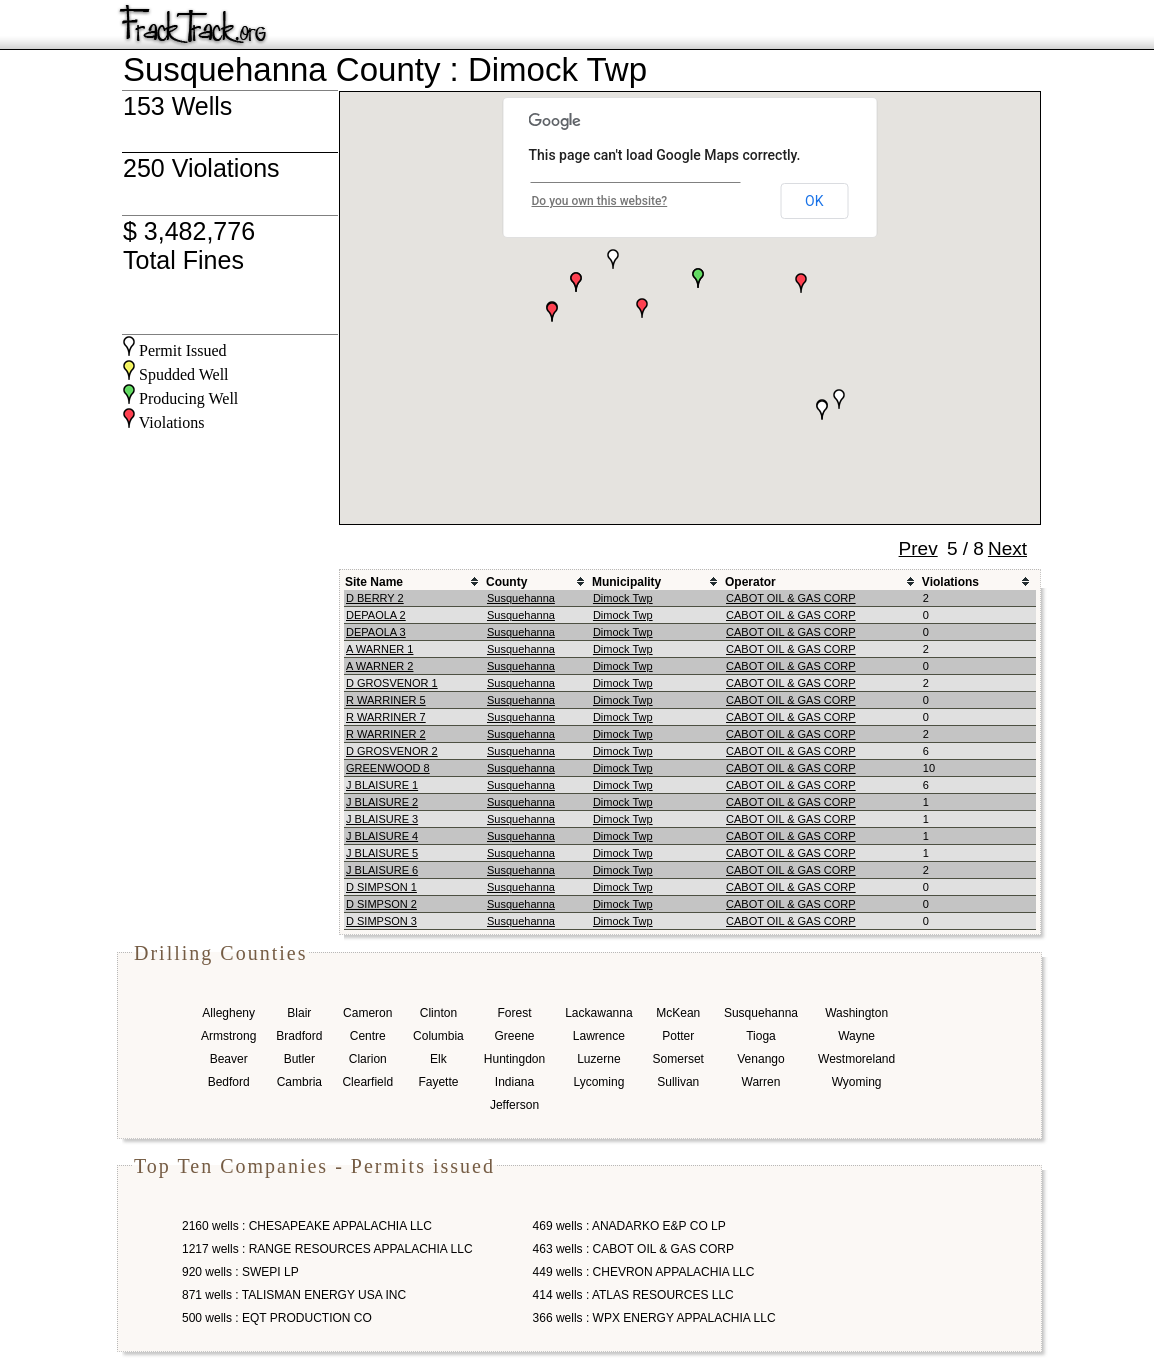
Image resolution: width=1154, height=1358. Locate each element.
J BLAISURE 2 (382, 802)
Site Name (374, 582)
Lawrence (599, 1036)
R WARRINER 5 (386, 700)
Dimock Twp (623, 598)
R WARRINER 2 (386, 734)
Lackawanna (598, 1013)
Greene (514, 1036)
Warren (761, 1082)
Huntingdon (514, 1059)
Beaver (229, 1059)
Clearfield (367, 1082)
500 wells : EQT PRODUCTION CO (277, 1318)
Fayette (438, 1082)
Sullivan (678, 1082)
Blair (299, 1013)
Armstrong (228, 1036)
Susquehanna (521, 598)
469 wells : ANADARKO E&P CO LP (629, 1226)
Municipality (626, 582)
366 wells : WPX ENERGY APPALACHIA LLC (654, 1318)
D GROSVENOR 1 (392, 683)
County (506, 582)
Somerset (678, 1059)
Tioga (761, 1036)
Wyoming (857, 1082)
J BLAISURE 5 (382, 853)
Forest (514, 1013)
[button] (642, 308)
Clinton (438, 1013)
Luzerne (598, 1059)
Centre (368, 1036)
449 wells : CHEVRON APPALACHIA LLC (644, 1272)
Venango (760, 1059)
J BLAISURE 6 (382, 870)
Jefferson (514, 1105)
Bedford (229, 1082)
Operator (750, 582)
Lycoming (598, 1082)
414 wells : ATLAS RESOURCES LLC (633, 1295)
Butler (299, 1059)
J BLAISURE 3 (382, 819)
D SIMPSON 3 (381, 921)
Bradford (299, 1036)
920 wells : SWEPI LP (240, 1272)
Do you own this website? (600, 201)
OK (814, 201)
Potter (678, 1036)
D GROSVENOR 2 (392, 751)
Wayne (856, 1036)
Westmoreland (856, 1059)
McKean (678, 1013)
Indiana (514, 1082)
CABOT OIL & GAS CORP (791, 598)
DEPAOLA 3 (376, 632)
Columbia (438, 1036)
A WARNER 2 (379, 666)
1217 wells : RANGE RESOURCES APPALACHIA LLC (327, 1249)
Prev (918, 548)
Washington (856, 1013)
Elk (438, 1059)
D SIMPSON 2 (381, 904)
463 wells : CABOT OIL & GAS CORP (633, 1249)
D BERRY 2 (375, 598)
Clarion (368, 1059)
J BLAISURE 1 (382, 785)
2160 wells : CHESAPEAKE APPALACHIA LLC (307, 1226)
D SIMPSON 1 (381, 887)
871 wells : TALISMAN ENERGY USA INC (294, 1295)
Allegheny (228, 1013)
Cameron (367, 1013)
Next (1007, 548)
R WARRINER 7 (386, 717)
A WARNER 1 (379, 649)
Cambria (299, 1082)
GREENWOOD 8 (388, 768)
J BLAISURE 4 (382, 836)
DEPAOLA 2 (376, 615)
